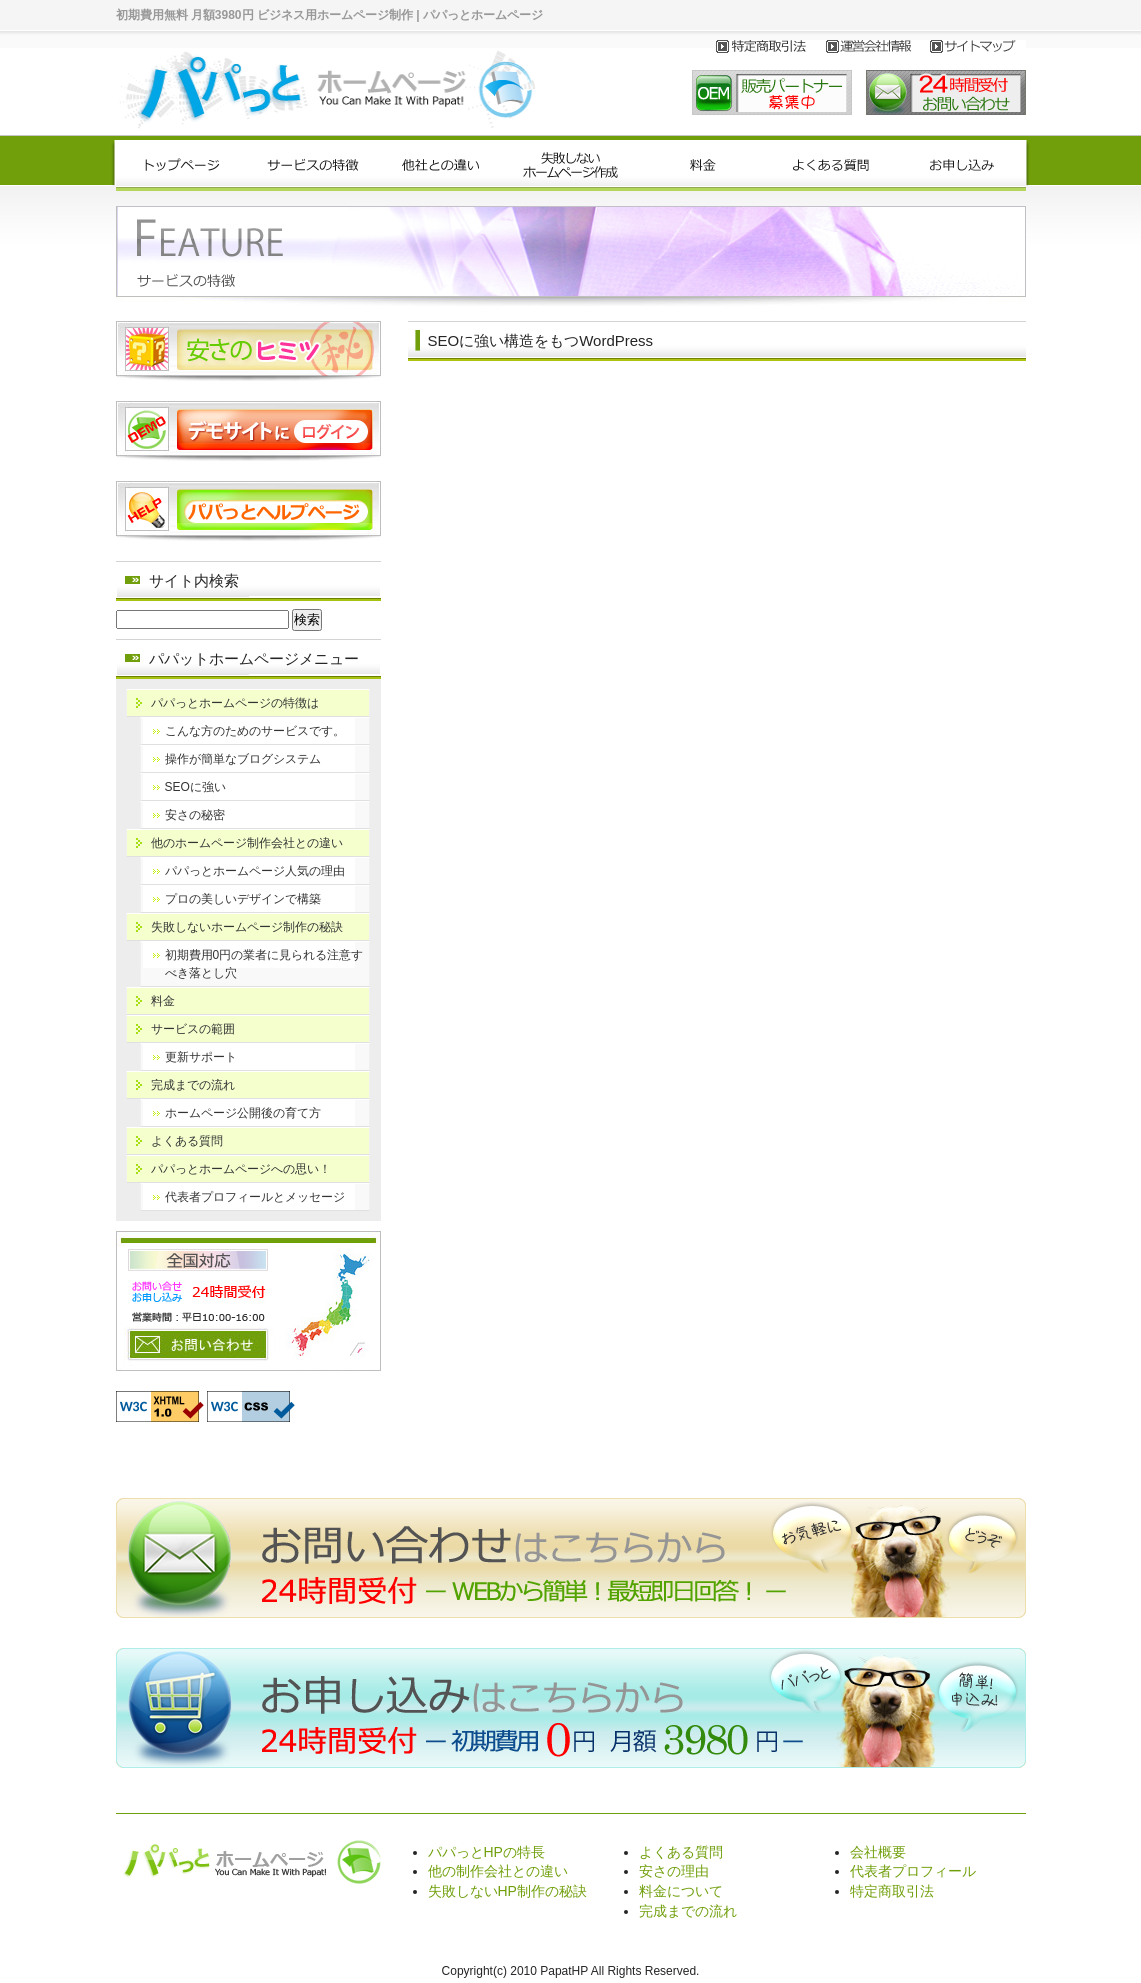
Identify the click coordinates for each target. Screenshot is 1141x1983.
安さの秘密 (195, 815)
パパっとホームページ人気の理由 (255, 871)
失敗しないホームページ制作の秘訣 (247, 927)
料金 (163, 1001)
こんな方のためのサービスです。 (255, 731)
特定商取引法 (892, 1891)
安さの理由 (674, 1871)
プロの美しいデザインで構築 (243, 899)
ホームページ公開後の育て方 (243, 1113)
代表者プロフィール (913, 1871)
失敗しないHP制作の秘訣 (507, 1891)
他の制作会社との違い (498, 1871)
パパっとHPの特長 (486, 1852)
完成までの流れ (193, 1085)
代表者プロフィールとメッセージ (255, 1197)
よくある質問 (187, 1141)
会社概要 (878, 1852)
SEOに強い (195, 787)
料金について (681, 1891)
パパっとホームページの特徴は (235, 703)
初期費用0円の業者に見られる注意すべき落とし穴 (264, 964)
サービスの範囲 (193, 1029)
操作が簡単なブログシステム (243, 759)
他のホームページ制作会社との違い (247, 843)
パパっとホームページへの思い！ (241, 1169)
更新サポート (201, 1057)
